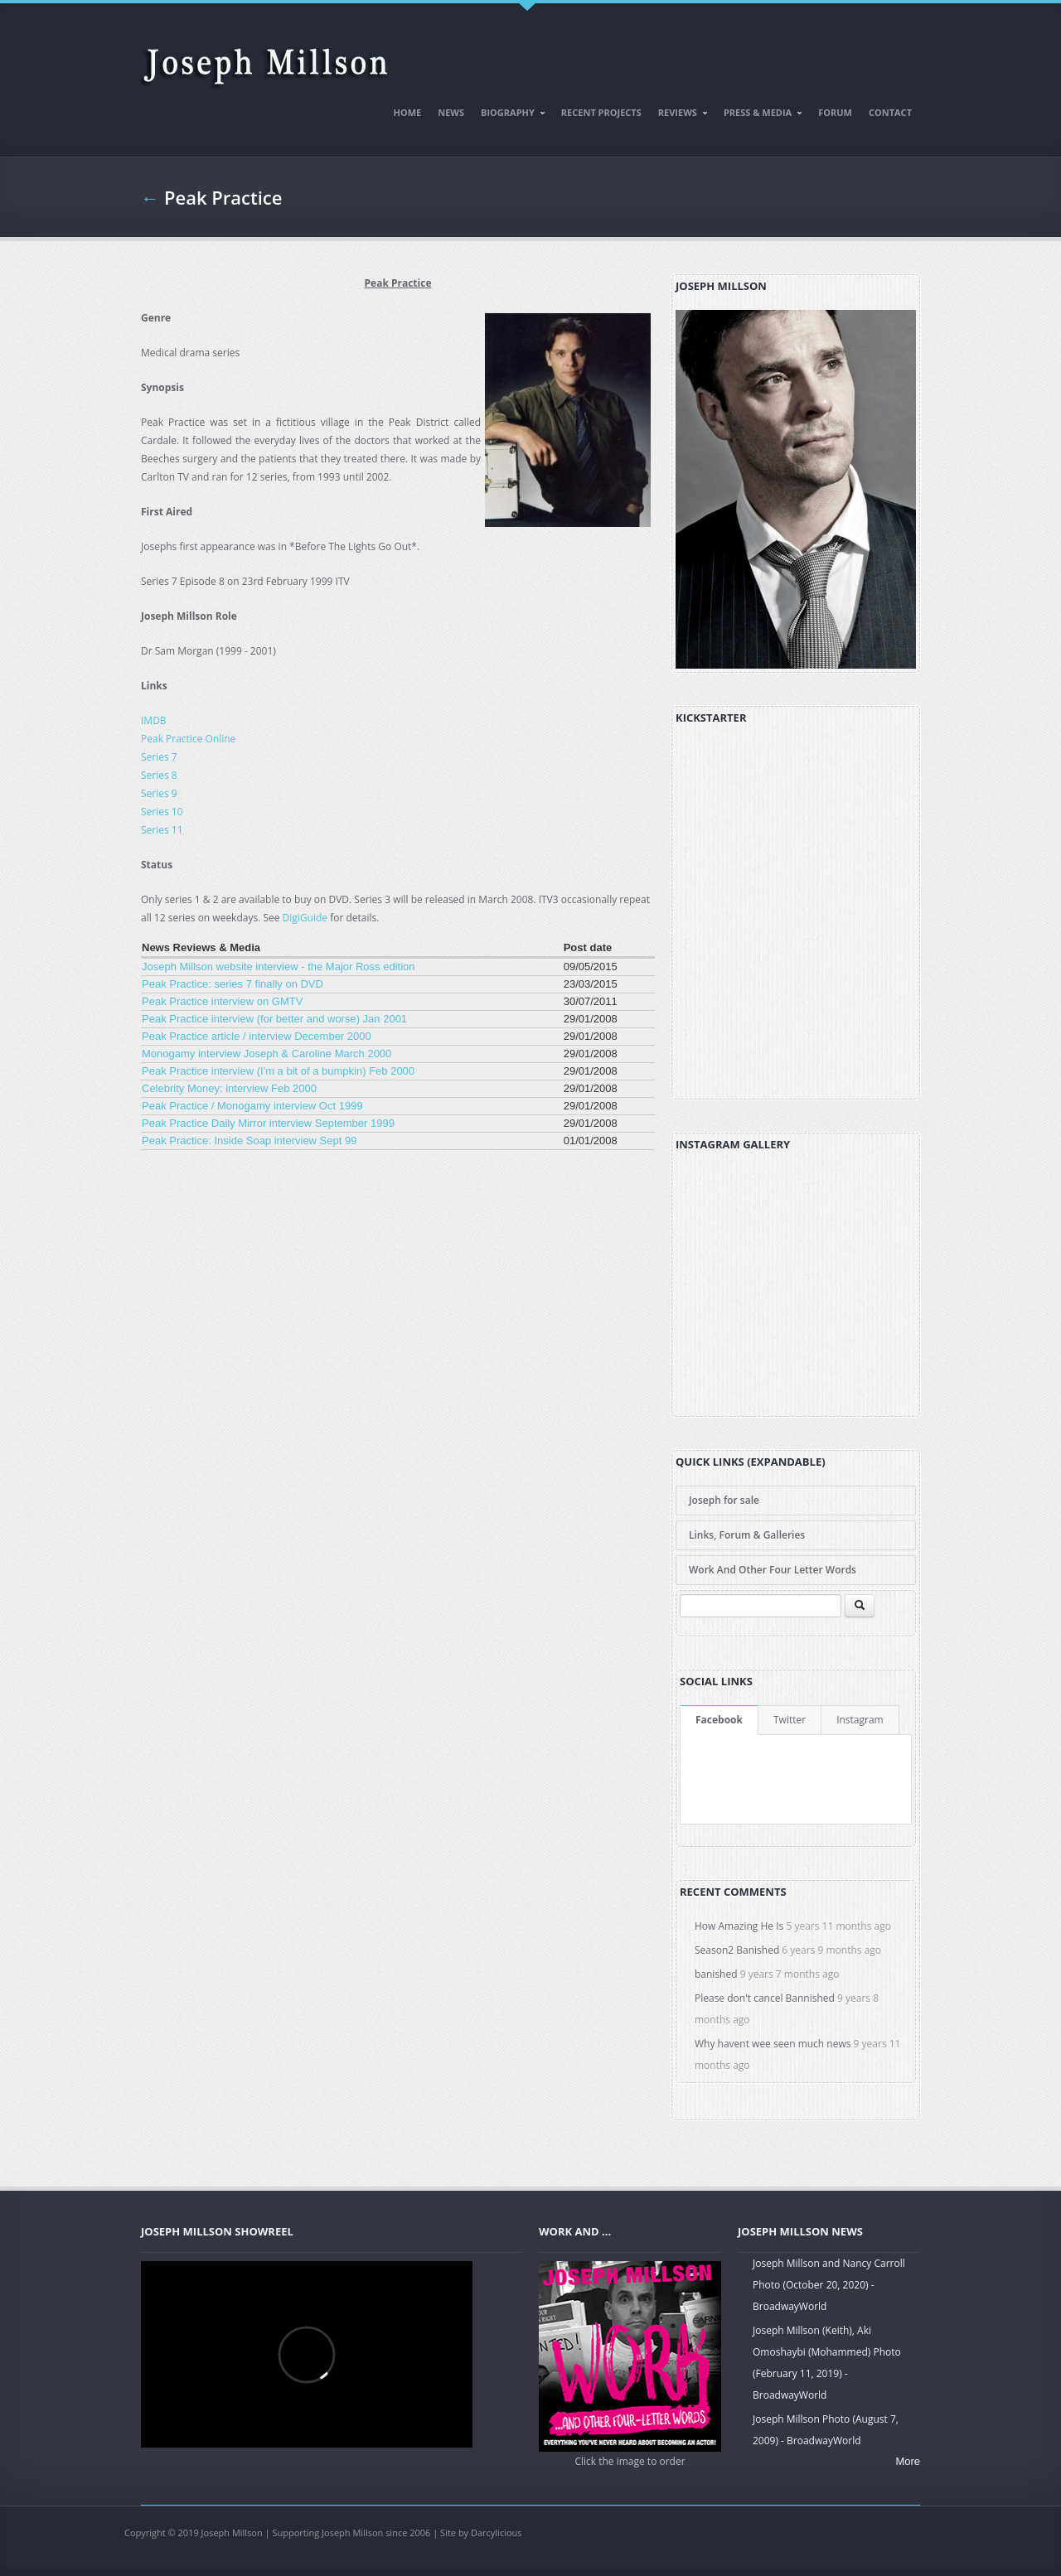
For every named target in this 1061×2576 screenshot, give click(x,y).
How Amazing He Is (739, 1926)
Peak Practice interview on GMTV (222, 1001)
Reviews (679, 115)
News (451, 112)
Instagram (860, 1720)
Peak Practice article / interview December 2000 (256, 1036)
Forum (835, 112)
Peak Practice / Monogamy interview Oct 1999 (252, 1106)
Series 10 (162, 812)
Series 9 (159, 793)
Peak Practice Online (188, 739)
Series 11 (162, 830)
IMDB (154, 720)
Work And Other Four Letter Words (772, 1570)
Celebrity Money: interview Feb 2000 (229, 1088)
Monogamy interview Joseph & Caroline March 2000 (266, 1053)
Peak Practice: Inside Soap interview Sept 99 (249, 1140)
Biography (509, 115)
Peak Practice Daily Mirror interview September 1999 (268, 1123)
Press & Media (759, 115)
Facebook (719, 1720)
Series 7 (159, 757)
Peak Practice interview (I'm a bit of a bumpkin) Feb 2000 (278, 1071)
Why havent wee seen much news (772, 2044)
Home (408, 112)
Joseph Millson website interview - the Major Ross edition (278, 966)
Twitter (789, 1720)
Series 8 (159, 775)
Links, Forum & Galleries (747, 1535)
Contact (890, 112)
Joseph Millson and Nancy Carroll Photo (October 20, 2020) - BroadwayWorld (829, 2284)
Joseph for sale (724, 1500)
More (907, 2461)
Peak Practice (223, 197)
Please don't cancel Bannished (765, 1998)
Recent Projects (601, 112)
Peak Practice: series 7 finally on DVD (232, 984)
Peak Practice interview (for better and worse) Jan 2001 (274, 1019)
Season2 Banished (737, 1950)
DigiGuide (305, 918)
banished (716, 1974)
